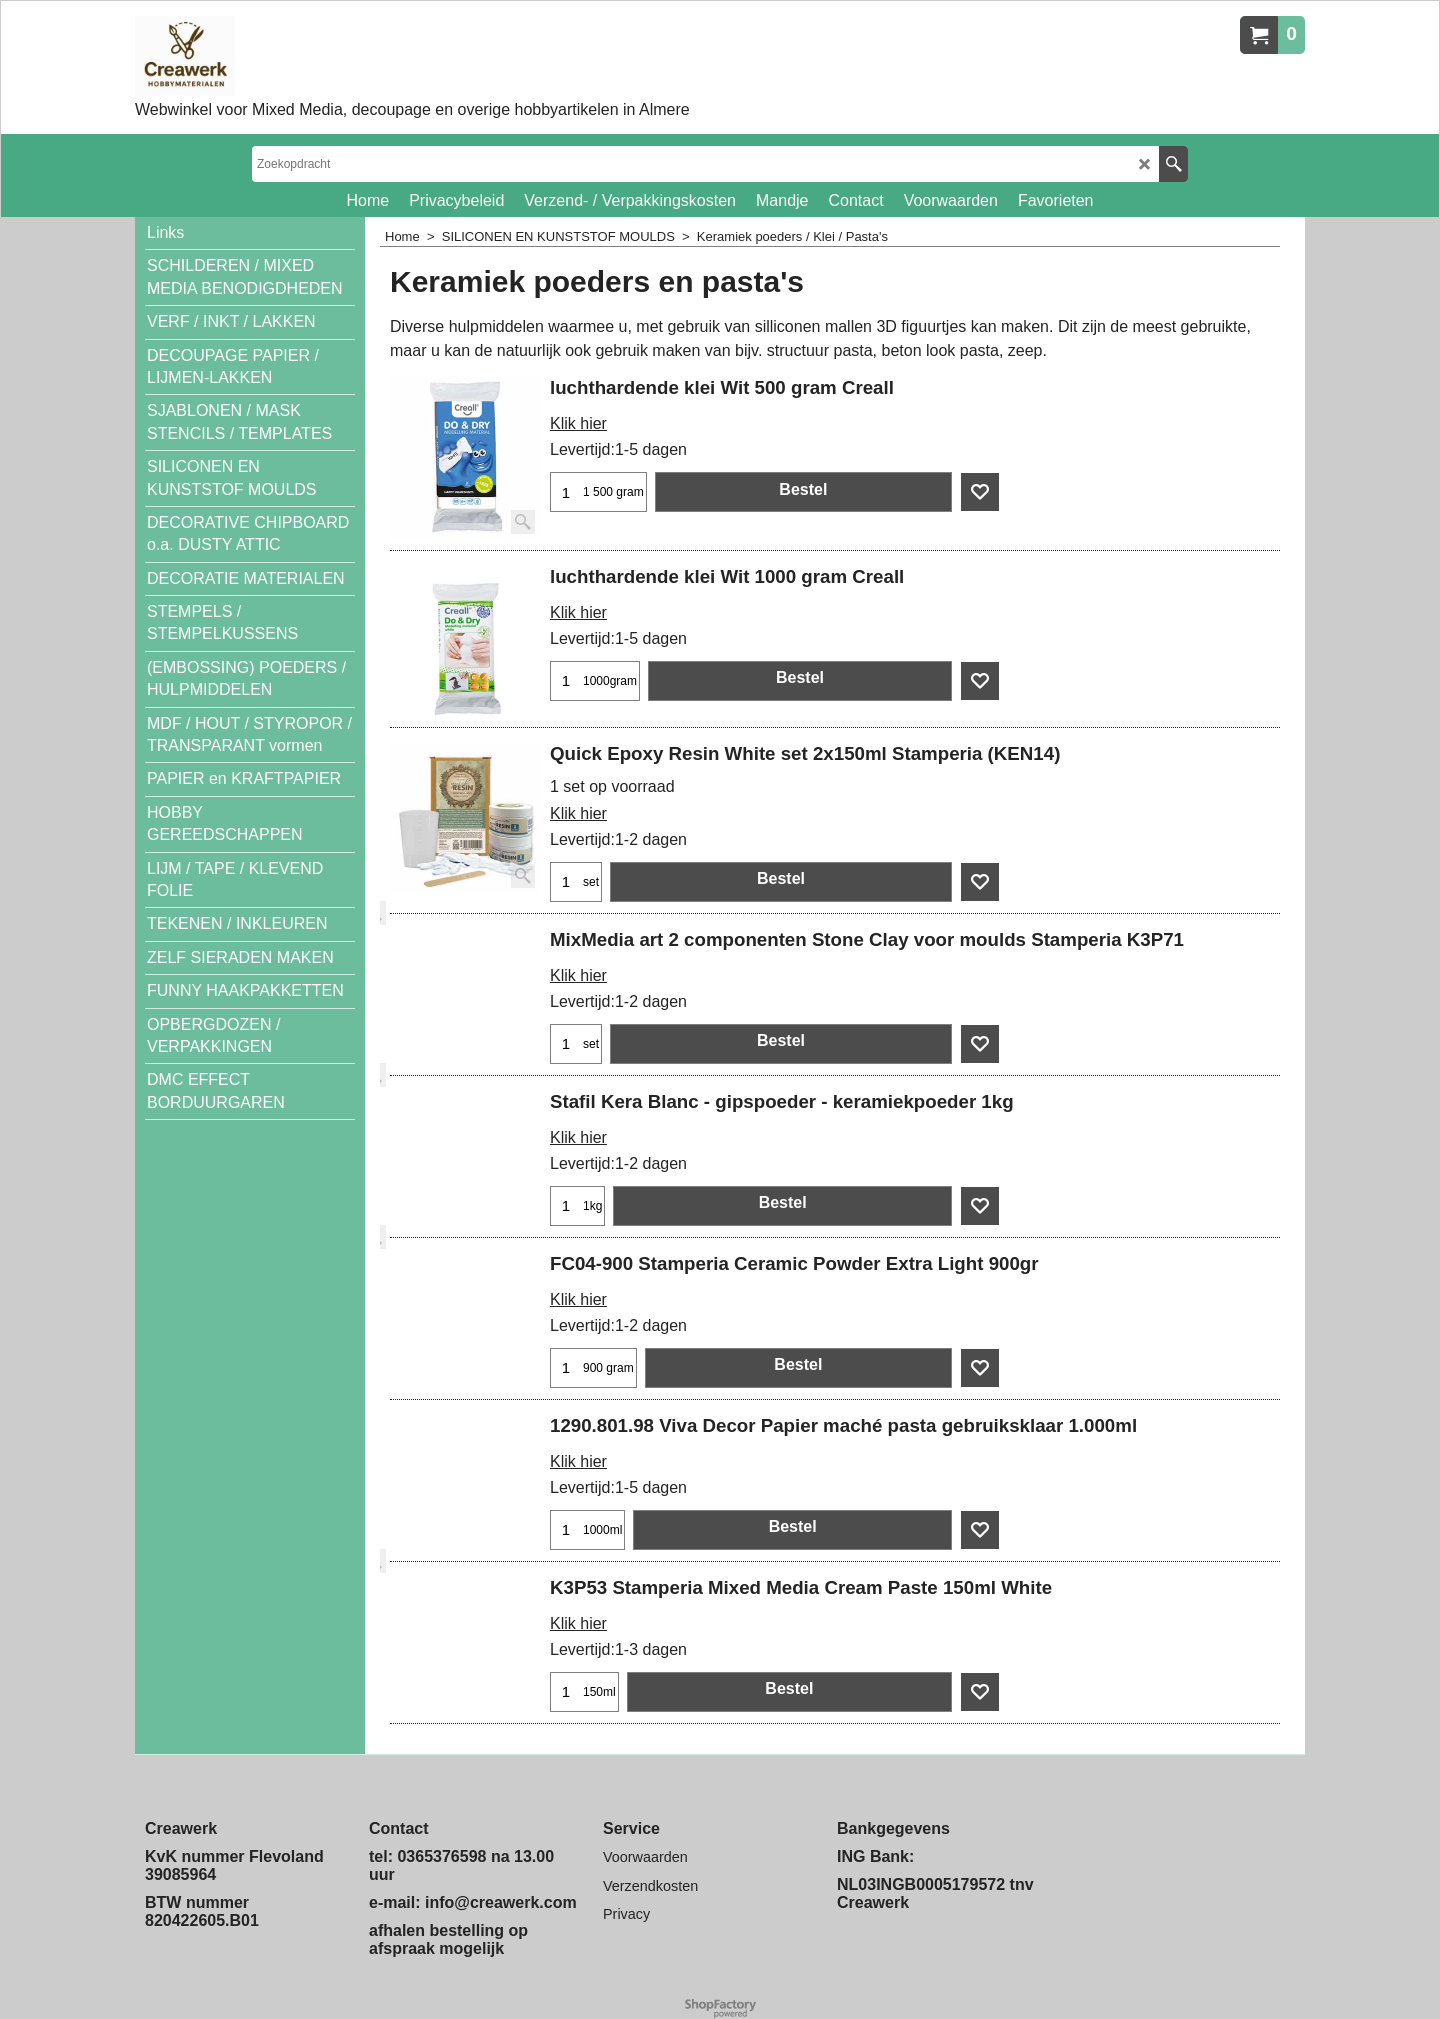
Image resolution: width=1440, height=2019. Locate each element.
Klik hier (578, 423)
